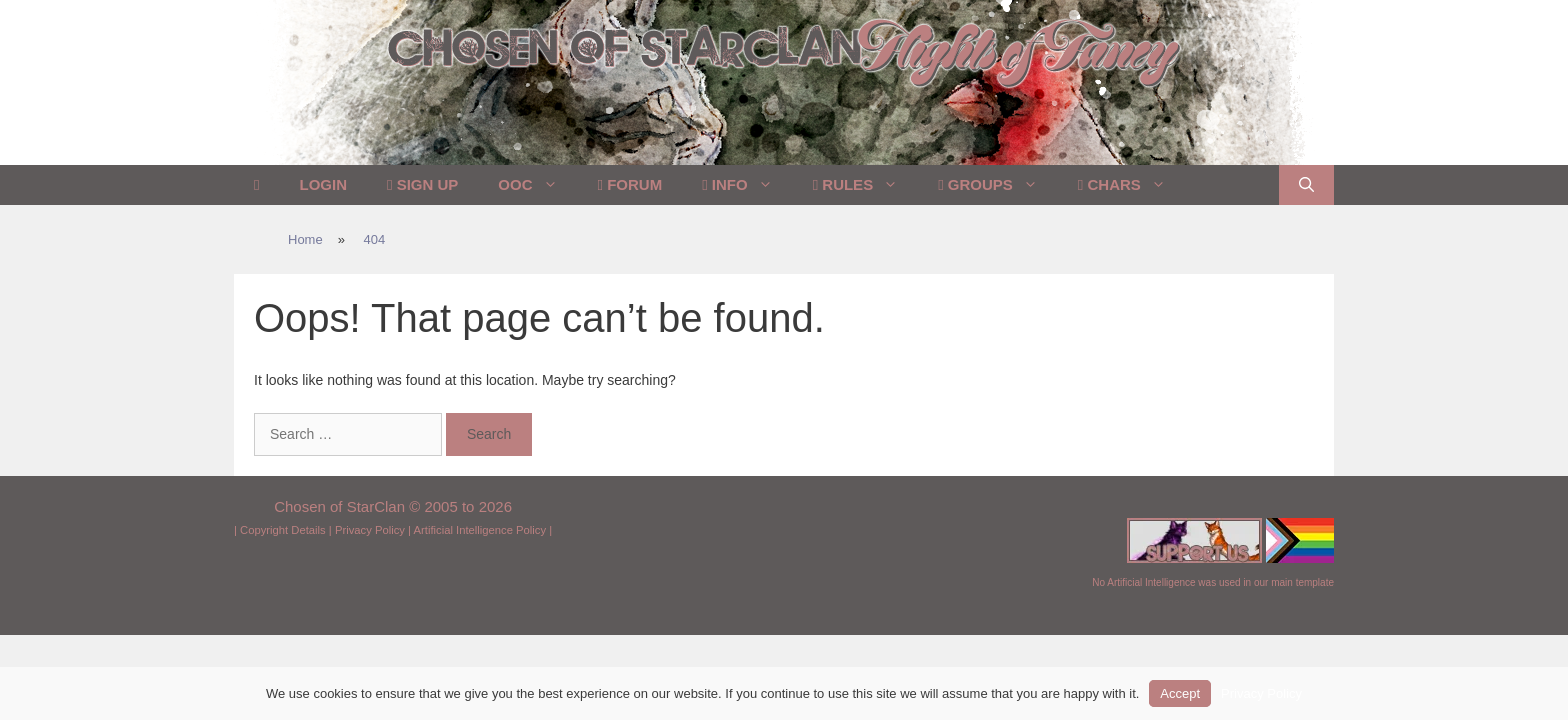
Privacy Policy (370, 530)
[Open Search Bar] (1306, 185)
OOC (537, 185)
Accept (1180, 693)
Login (323, 184)
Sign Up (422, 184)
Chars (1132, 185)
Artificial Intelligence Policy (480, 530)
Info (747, 185)
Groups (998, 185)
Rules (866, 185)
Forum (630, 184)
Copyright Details (283, 530)
